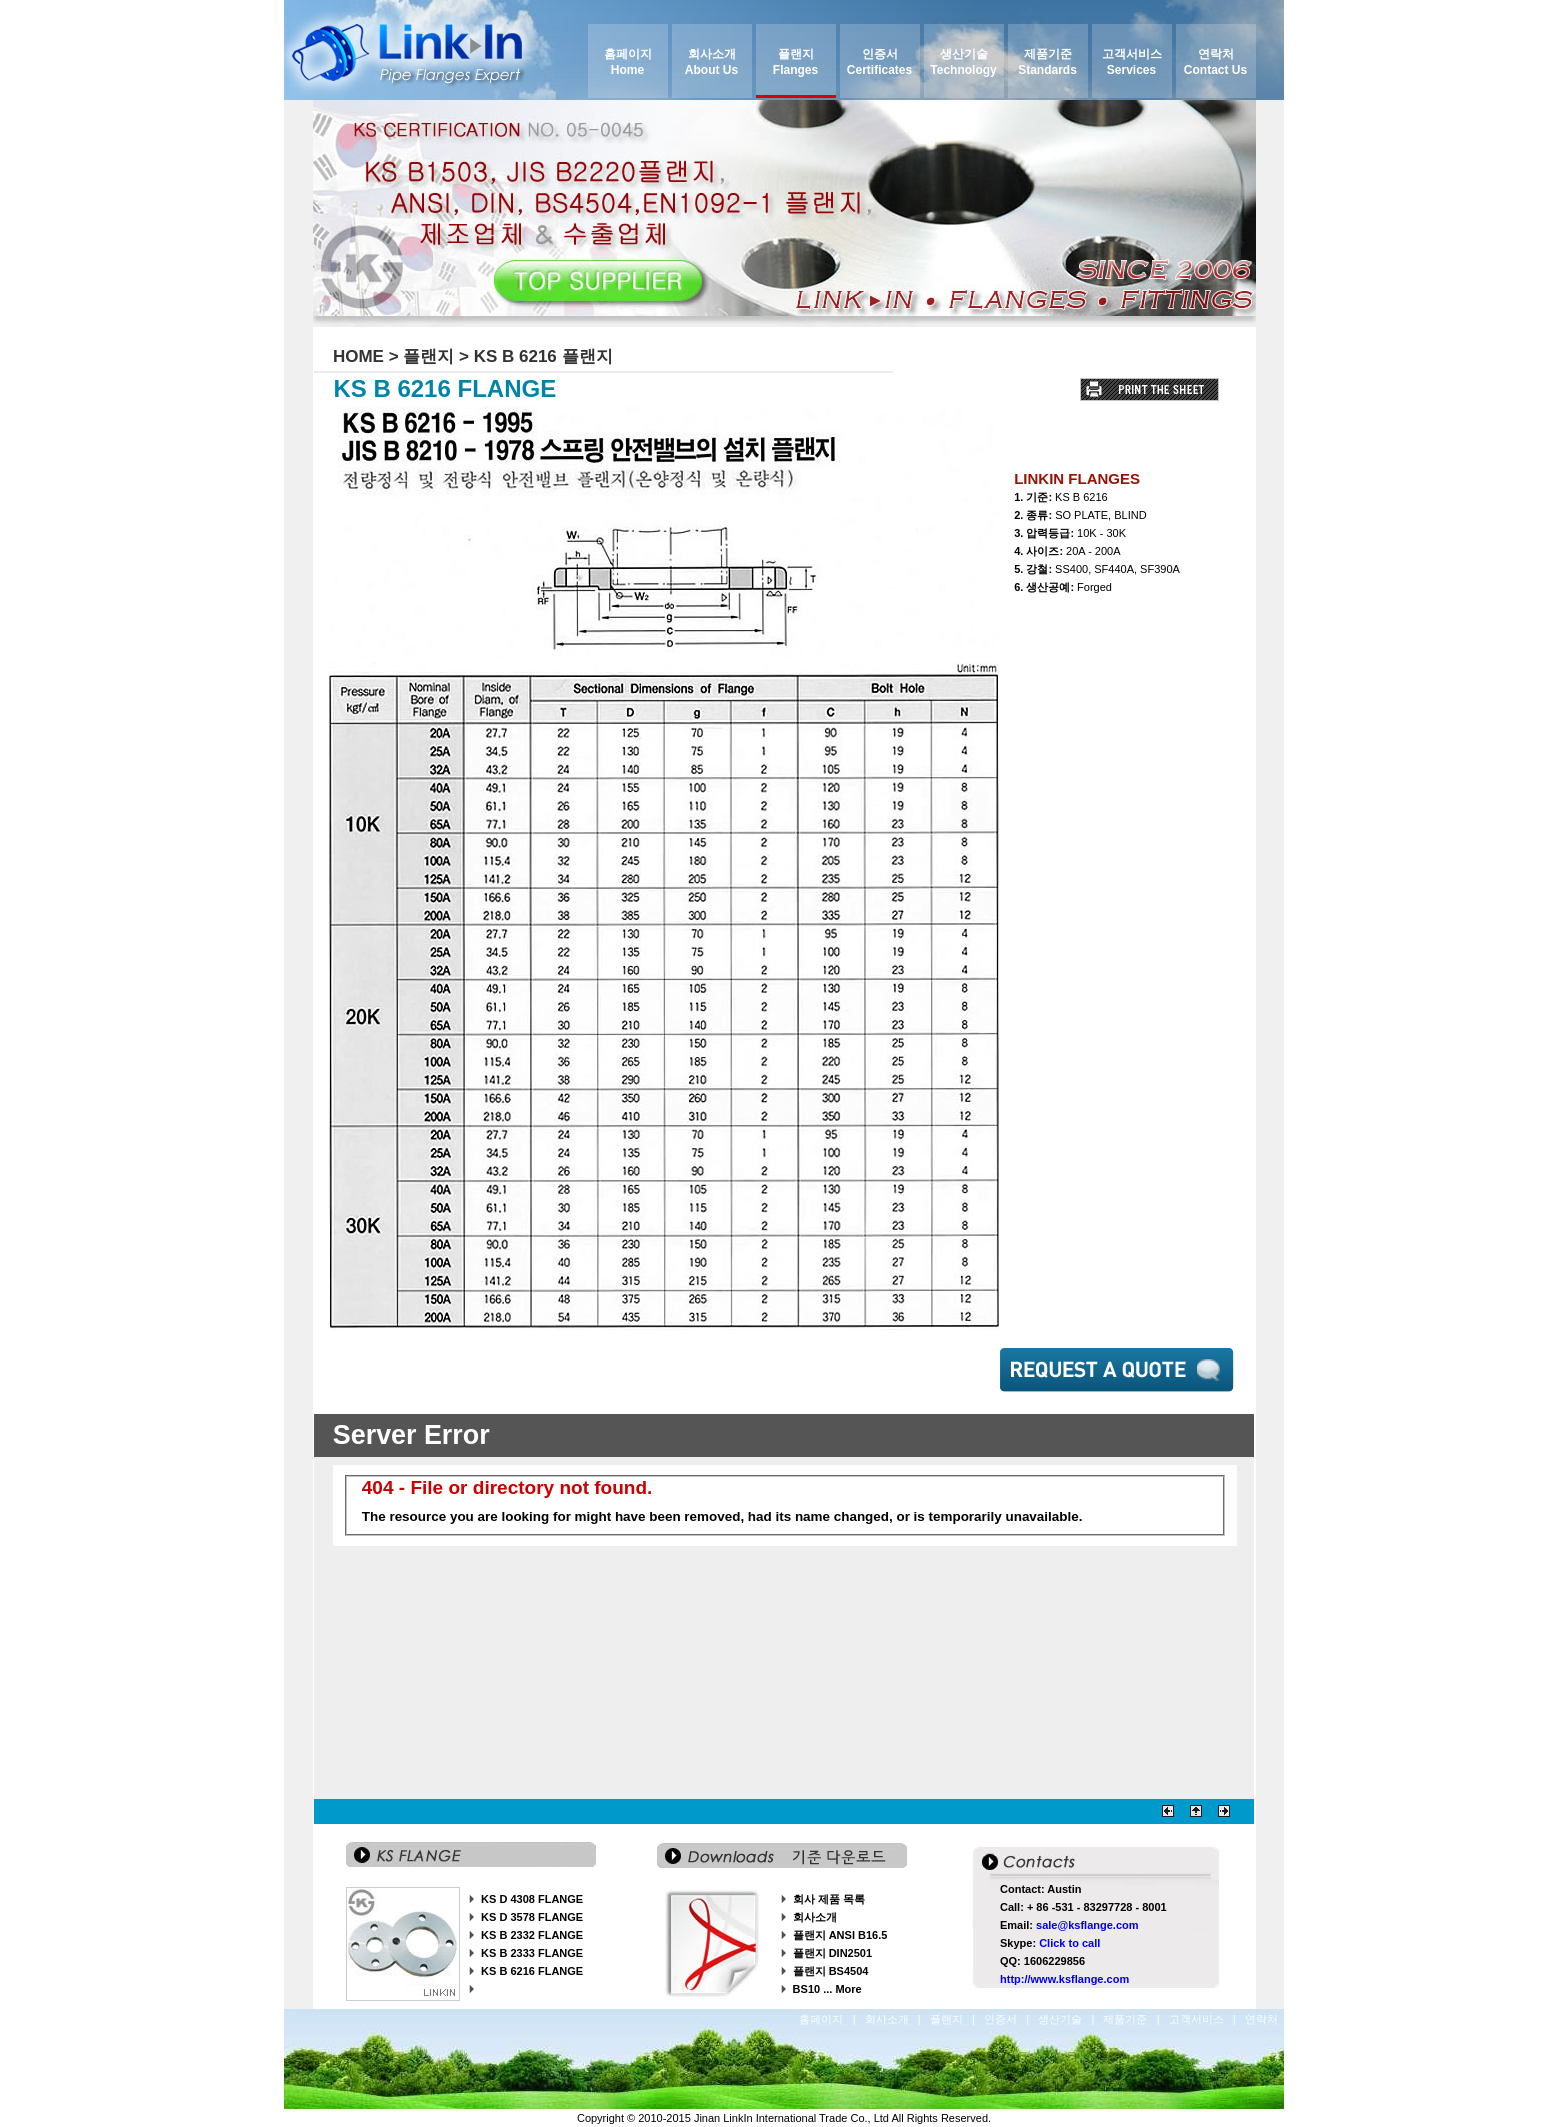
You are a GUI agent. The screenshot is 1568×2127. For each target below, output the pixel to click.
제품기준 (1126, 2019)
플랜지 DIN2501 (832, 1953)
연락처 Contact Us (1215, 62)
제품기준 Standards (1047, 62)
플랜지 (948, 2019)
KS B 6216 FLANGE (532, 1971)
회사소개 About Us (711, 62)
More (848, 1989)
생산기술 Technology (963, 62)
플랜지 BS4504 (831, 1971)
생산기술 (1061, 2019)
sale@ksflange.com (1087, 1925)
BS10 (807, 1989)
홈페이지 (822, 2019)
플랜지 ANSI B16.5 (840, 1935)
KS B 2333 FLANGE (532, 1953)
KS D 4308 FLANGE (532, 1899)
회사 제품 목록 (829, 1899)
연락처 (1263, 2019)
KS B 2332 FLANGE (532, 1935)
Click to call (1069, 1943)
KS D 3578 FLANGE (532, 1917)
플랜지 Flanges (795, 62)
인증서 (1002, 2019)
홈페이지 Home (628, 62)
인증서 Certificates (879, 62)
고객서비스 (1198, 2019)
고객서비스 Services (1132, 62)
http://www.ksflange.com (1064, 1979)
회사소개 (815, 1917)
